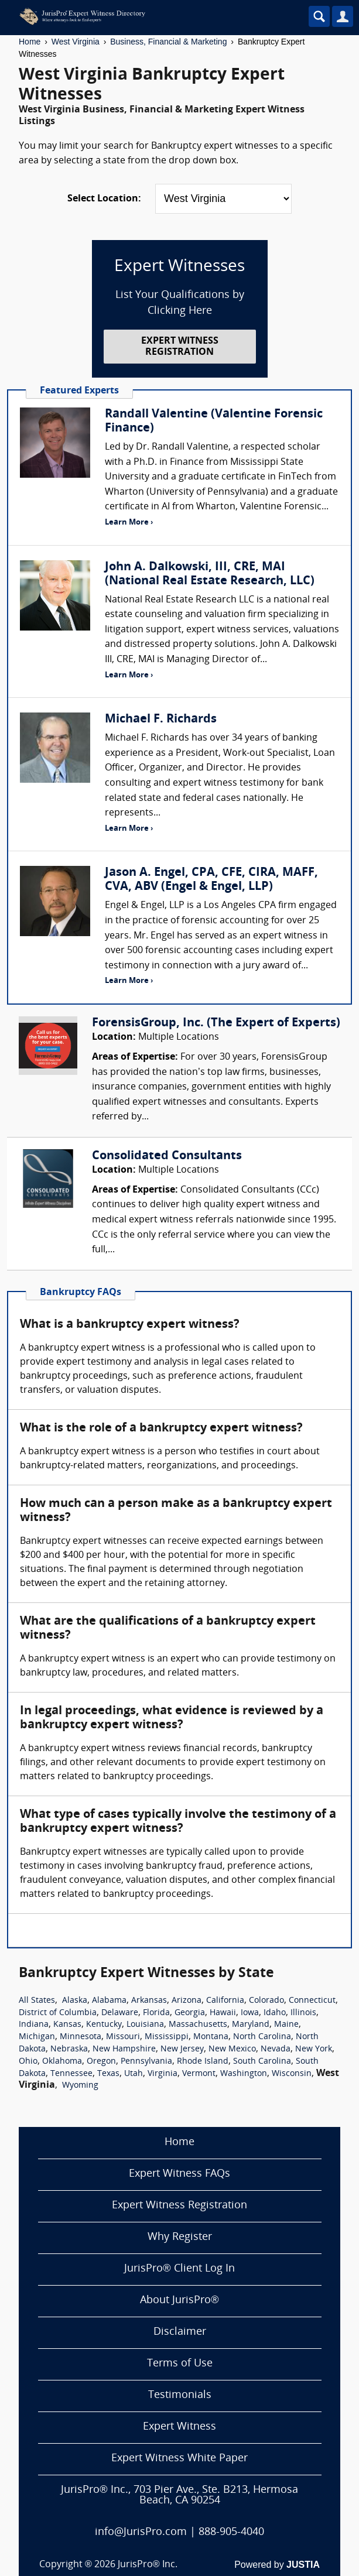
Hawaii (223, 2013)
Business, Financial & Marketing (168, 41)
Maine (286, 2024)
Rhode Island (202, 2061)
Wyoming (80, 2085)
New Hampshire (124, 2049)
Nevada (275, 2049)
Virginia (162, 2074)
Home (29, 41)
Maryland (250, 2024)
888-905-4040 (231, 2532)
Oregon (101, 2061)
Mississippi (167, 2037)
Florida (156, 2013)
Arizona (186, 2000)
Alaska (74, 2000)
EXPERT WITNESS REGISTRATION (179, 347)
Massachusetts (198, 2024)
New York (313, 2049)
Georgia (190, 2013)
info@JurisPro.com (141, 2532)
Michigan (37, 2037)
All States (37, 2000)
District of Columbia (58, 2013)
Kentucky (104, 2024)
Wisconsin (292, 2074)
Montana (210, 2037)
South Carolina (262, 2061)
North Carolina (262, 2037)
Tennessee (71, 2074)
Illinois (303, 2013)
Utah (133, 2074)
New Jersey (182, 2049)
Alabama (109, 2000)
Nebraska (69, 2049)
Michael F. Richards (161, 719)
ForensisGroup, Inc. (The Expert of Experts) (216, 1023)
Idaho (275, 2013)
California (225, 2000)
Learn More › (129, 522)
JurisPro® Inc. (147, 2565)
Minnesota (80, 2037)
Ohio (28, 2061)
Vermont (199, 2074)
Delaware (119, 2013)
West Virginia (76, 41)
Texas (108, 2074)
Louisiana (145, 2024)
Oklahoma (62, 2061)
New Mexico (232, 2049)
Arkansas (149, 2000)
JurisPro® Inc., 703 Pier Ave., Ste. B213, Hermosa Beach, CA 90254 (179, 2495)
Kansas (67, 2024)
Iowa (250, 2013)
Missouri (123, 2037)
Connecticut (312, 2000)
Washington (243, 2074)
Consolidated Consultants (167, 1156)
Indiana (34, 2024)
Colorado (266, 2000)
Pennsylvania (146, 2061)
